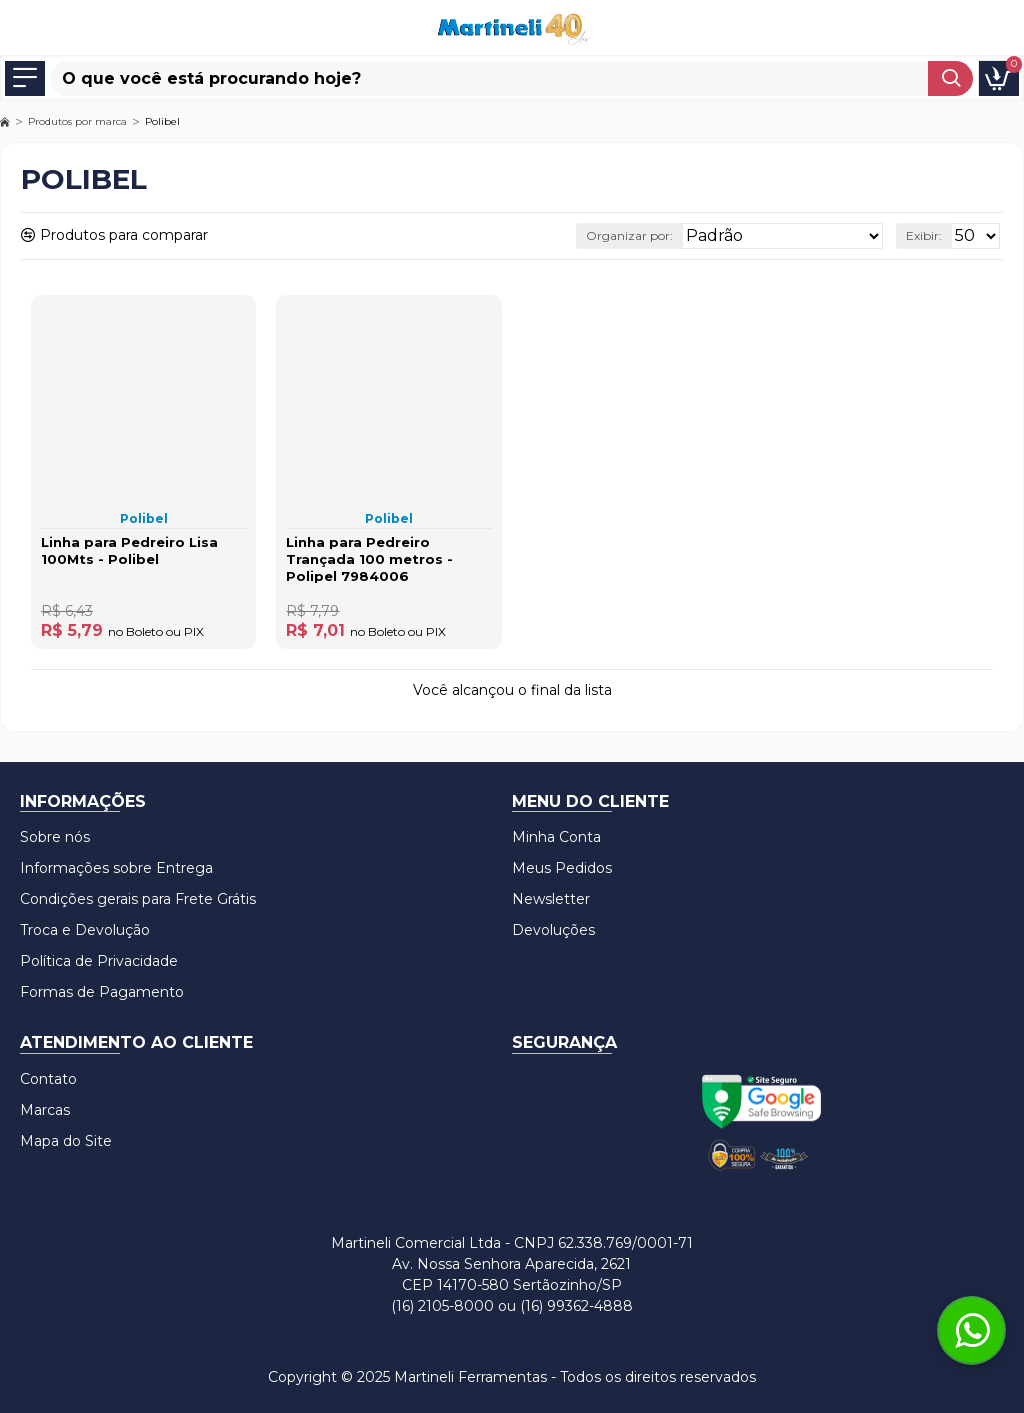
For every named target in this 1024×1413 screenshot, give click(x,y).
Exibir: (924, 235)
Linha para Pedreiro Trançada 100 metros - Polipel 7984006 (369, 559)
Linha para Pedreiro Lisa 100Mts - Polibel (129, 550)
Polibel (144, 518)
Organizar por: (629, 235)
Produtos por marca (77, 121)
